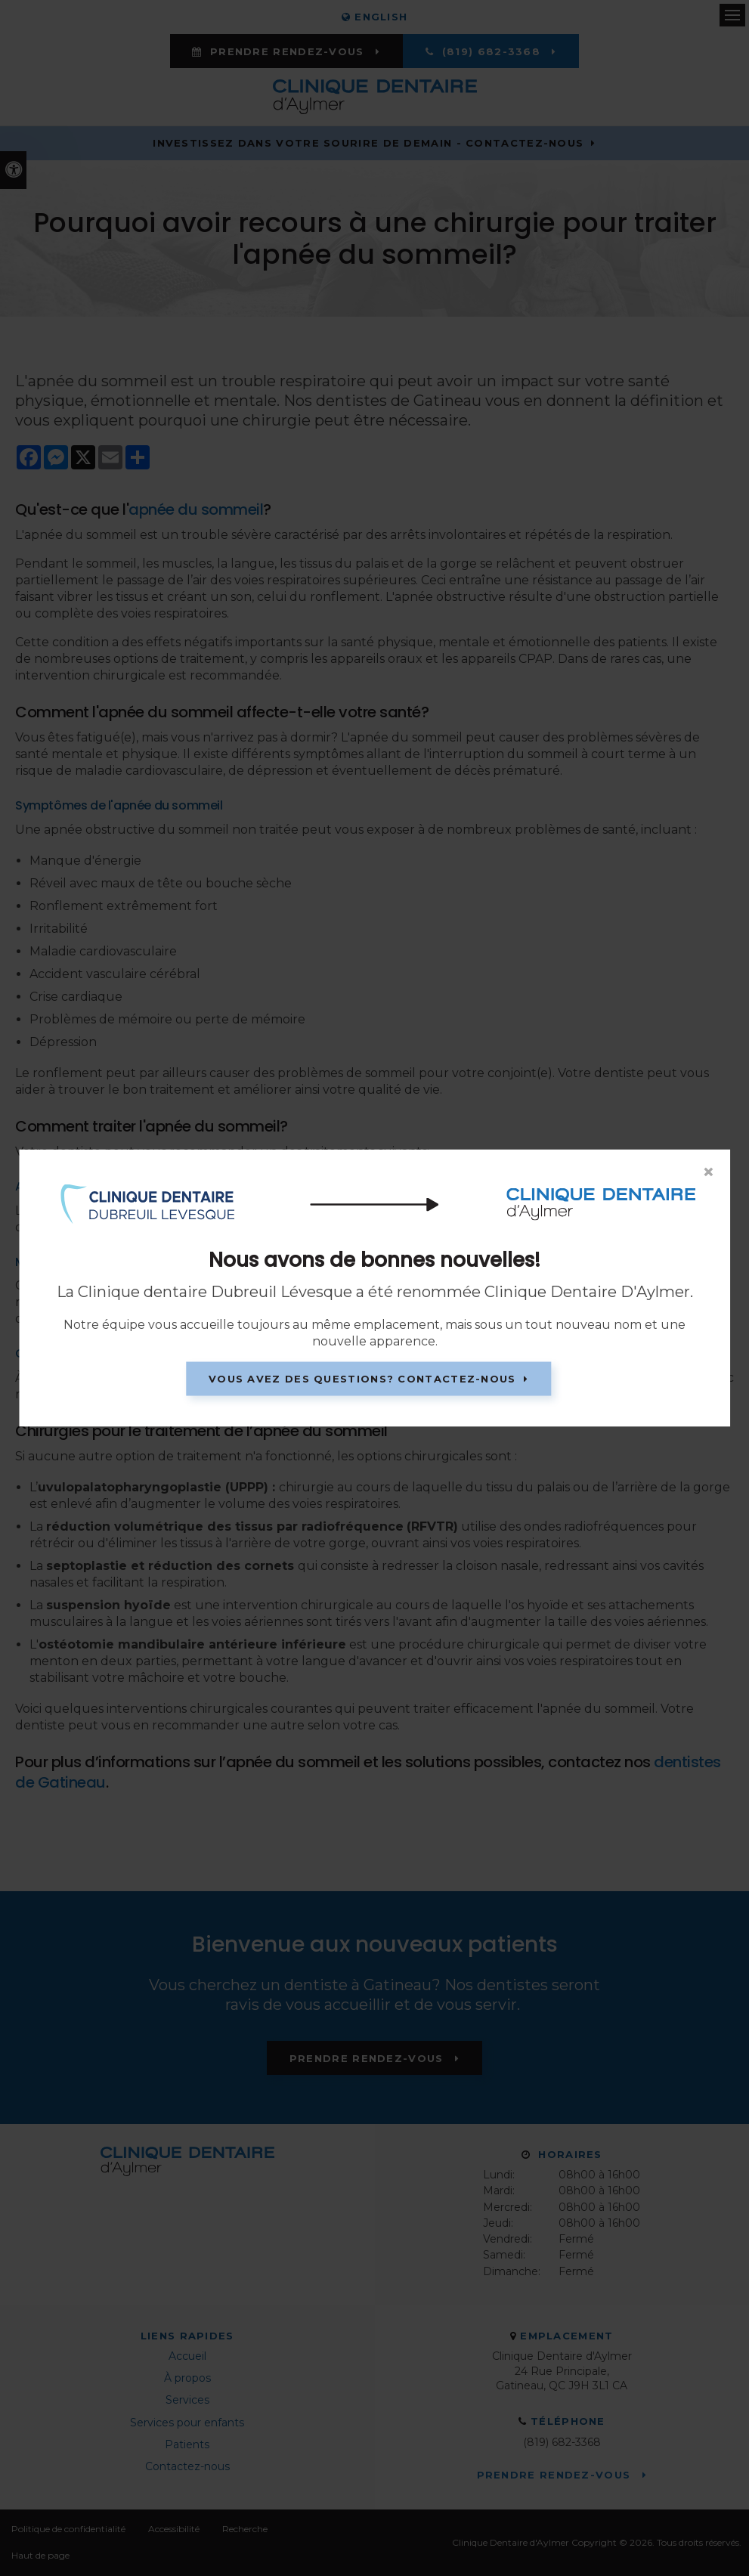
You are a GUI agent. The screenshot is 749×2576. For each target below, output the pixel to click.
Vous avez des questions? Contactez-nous (362, 1379)
